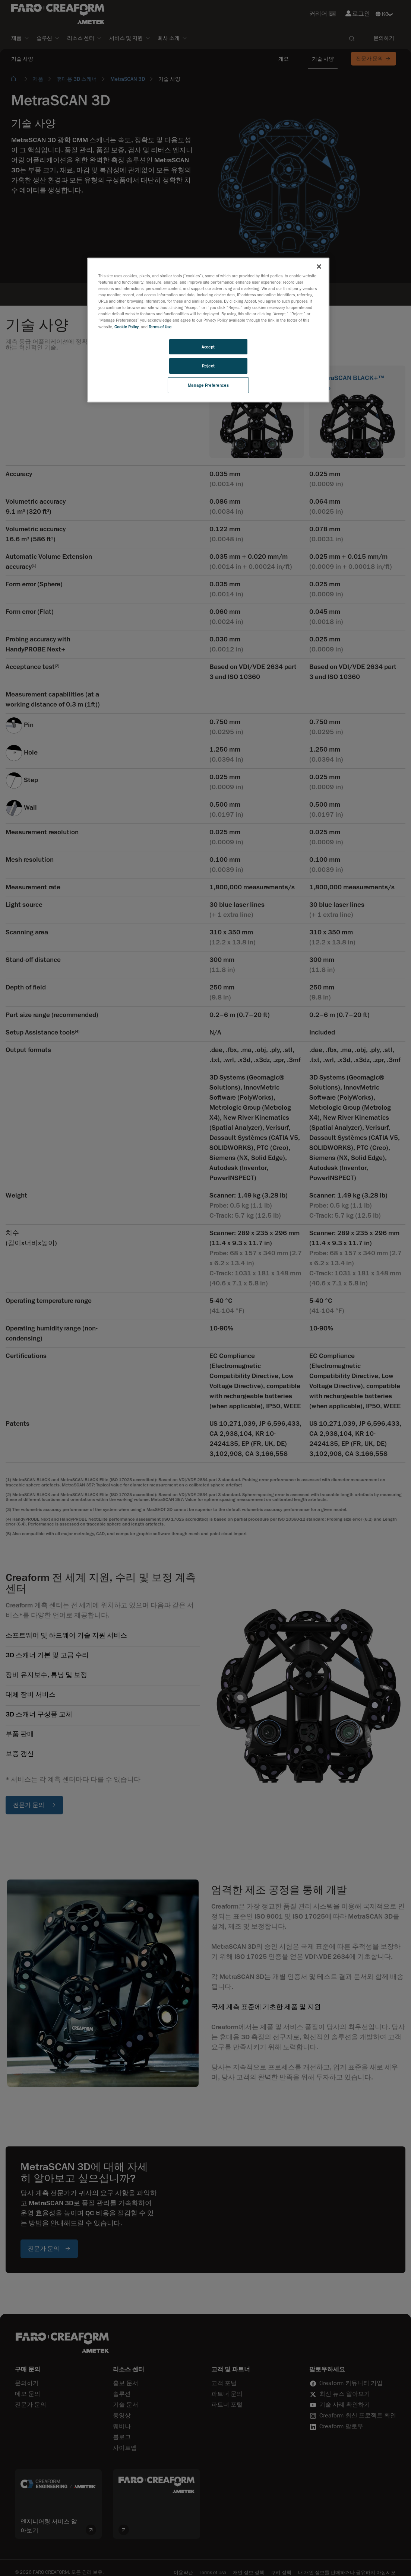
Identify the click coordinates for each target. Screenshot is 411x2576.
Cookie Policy (126, 326)
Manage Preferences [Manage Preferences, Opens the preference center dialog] (208, 385)
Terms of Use (160, 326)
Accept (208, 346)
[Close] (319, 266)
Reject (208, 365)
